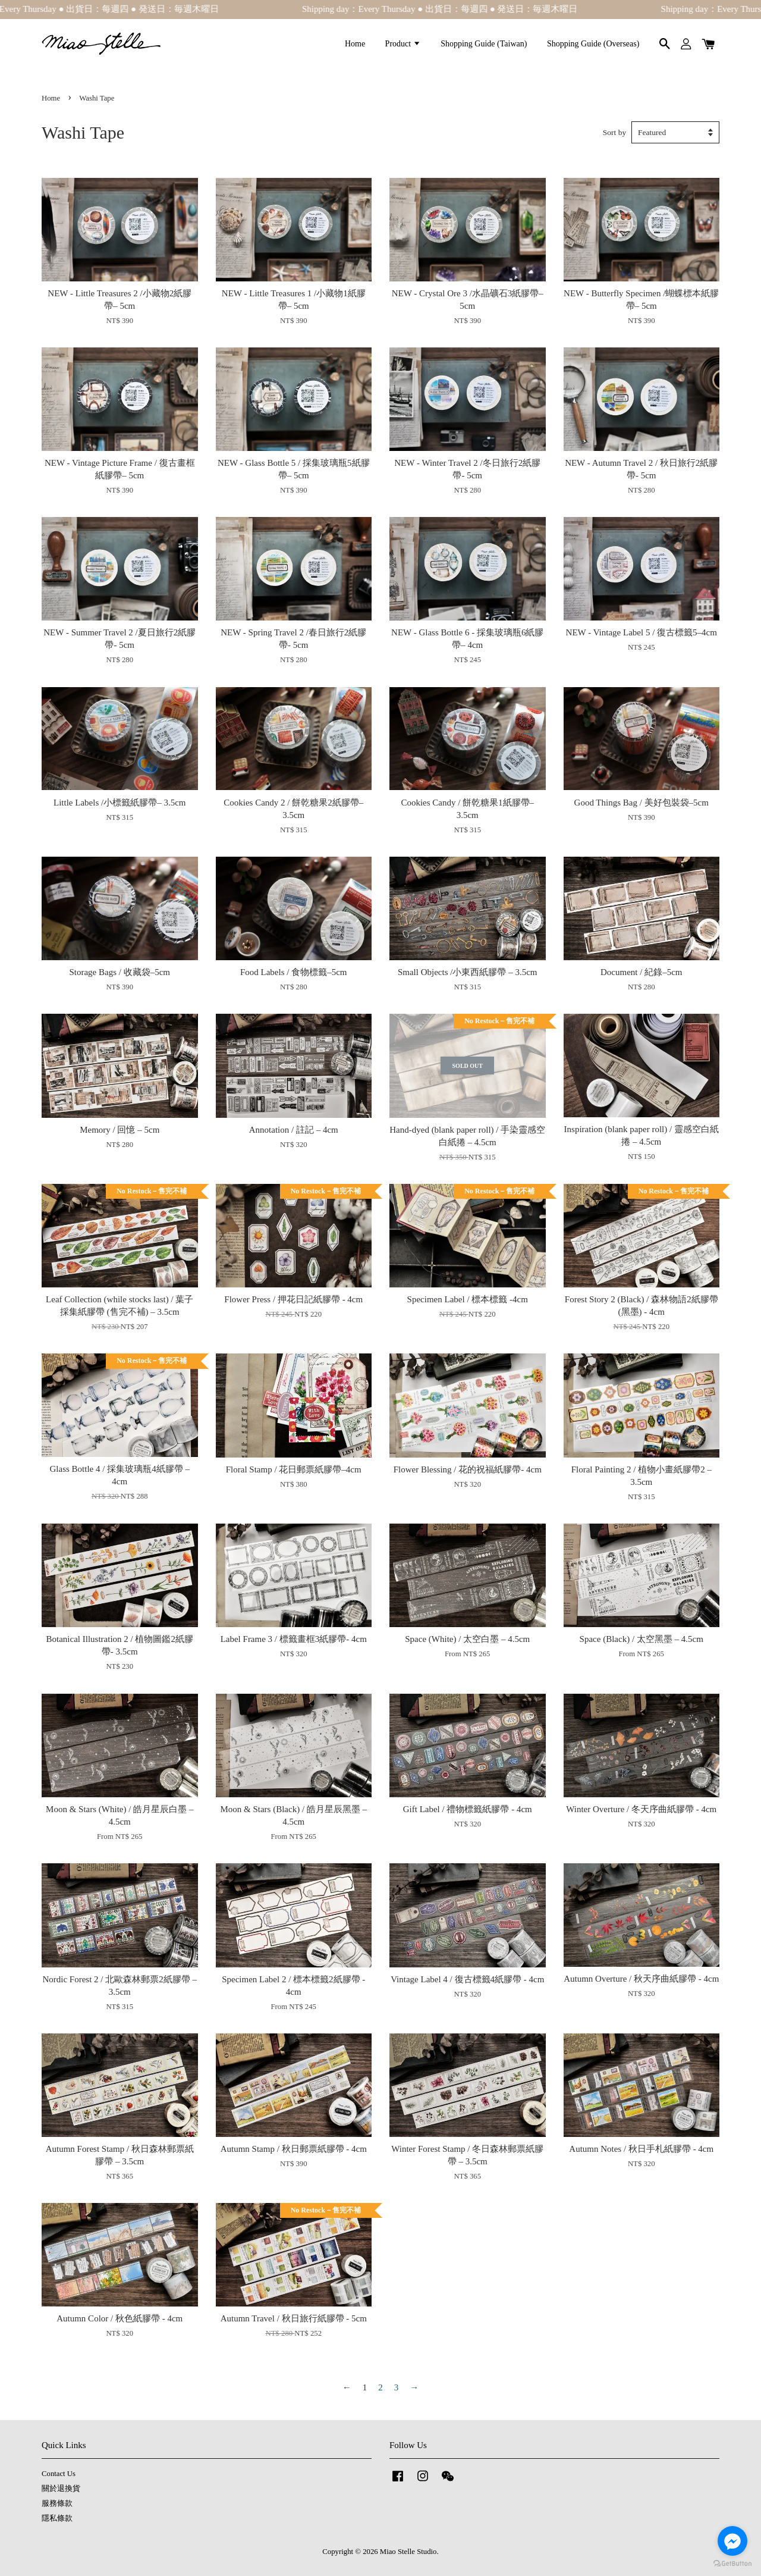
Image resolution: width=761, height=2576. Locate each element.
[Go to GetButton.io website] (732, 2564)
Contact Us (59, 2474)
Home (355, 43)
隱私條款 (57, 2518)
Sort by (614, 132)
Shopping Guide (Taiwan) (484, 43)
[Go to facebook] (732, 2541)
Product (403, 43)
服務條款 (57, 2503)
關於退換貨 (61, 2488)
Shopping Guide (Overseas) (593, 43)
